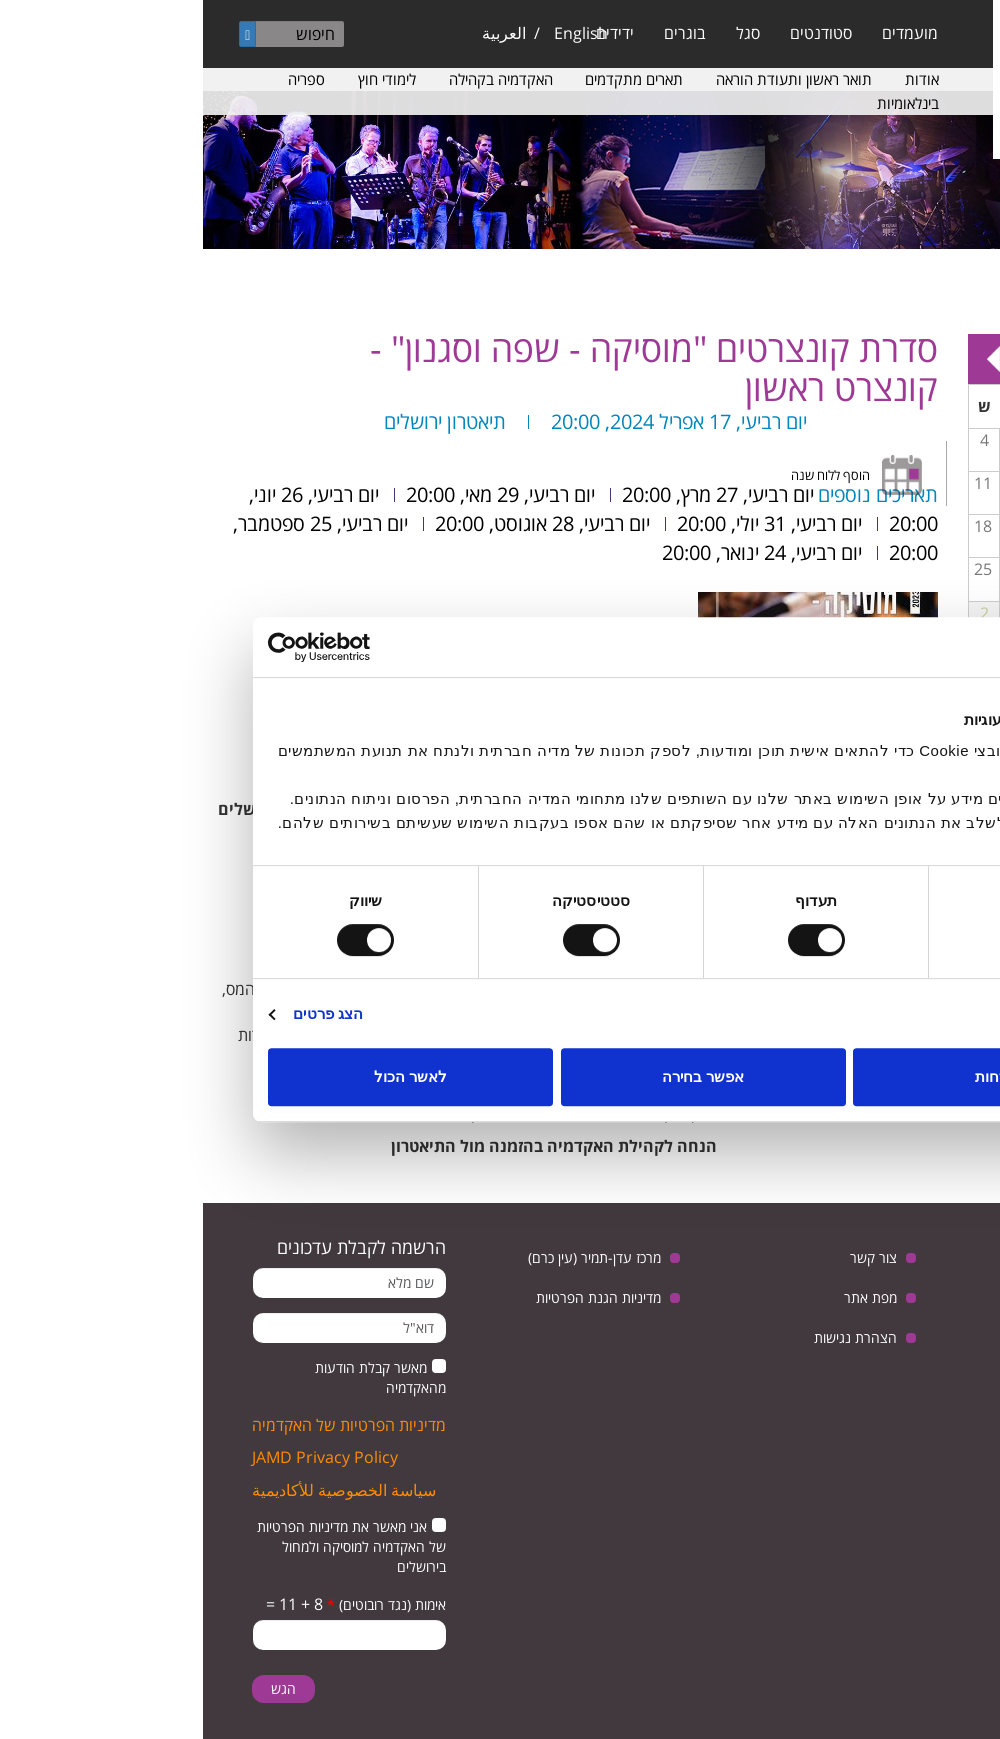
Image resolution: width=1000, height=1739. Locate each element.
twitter (947, 1310)
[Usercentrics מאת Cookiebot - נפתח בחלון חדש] (152, 647)
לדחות (792, 1076)
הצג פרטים (125, 1013)
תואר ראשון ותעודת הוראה (591, 79)
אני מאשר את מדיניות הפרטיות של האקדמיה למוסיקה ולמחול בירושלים (148, 1546)
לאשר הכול (207, 1076)
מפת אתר (667, 1297)
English (378, 33)
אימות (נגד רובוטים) (183, 1604)
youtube (885, 1310)
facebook (823, 1310)
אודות (719, 79)
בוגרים (482, 33)
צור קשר (670, 1257)
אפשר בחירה (500, 1076)
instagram (930, 1361)
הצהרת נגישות (652, 1337)
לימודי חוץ (184, 79)
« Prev (960, 359)
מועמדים (707, 33)
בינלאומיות (705, 103)
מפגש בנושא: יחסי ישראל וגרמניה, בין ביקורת (906, 541)
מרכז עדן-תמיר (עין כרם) (391, 1257)
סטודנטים (618, 33)
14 (905, 526)
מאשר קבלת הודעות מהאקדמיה (177, 1377)
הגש (80, 1688)
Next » (790, 359)
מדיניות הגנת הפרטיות (395, 1297)
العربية (301, 33)
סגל (545, 33)
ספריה (103, 79)
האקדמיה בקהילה (298, 79)
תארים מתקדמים (431, 79)
